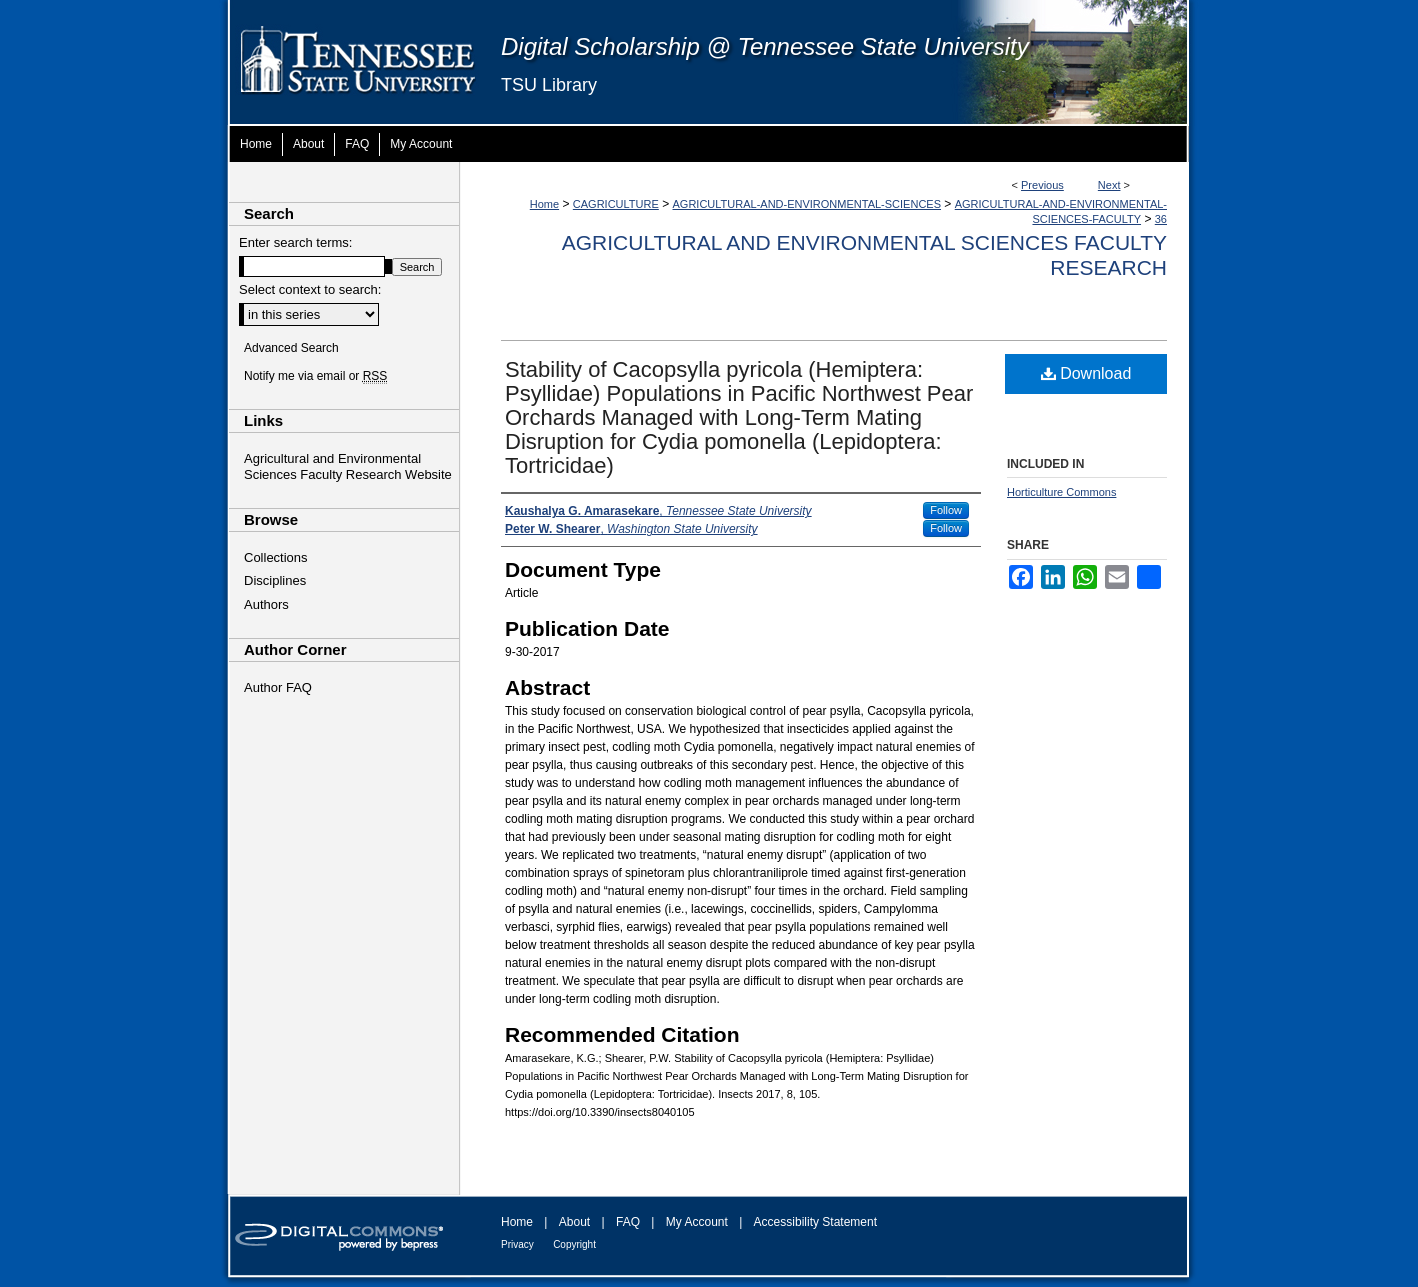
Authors (266, 604)
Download (1086, 373)
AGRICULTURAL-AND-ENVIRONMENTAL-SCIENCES (807, 204)
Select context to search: (310, 289)
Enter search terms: (295, 242)
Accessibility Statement (815, 1222)
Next (1109, 185)
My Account (697, 1222)
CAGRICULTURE (616, 204)
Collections (276, 557)
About (574, 1222)
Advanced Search (291, 348)
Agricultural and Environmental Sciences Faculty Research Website (348, 466)
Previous (1042, 185)
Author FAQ (278, 687)
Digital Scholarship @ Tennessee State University (765, 46)
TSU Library (549, 85)
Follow (946, 510)
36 (1161, 219)
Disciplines (275, 580)
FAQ (628, 1222)
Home (544, 204)
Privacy (517, 1244)
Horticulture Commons (1061, 492)
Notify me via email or (315, 376)
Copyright (574, 1244)
